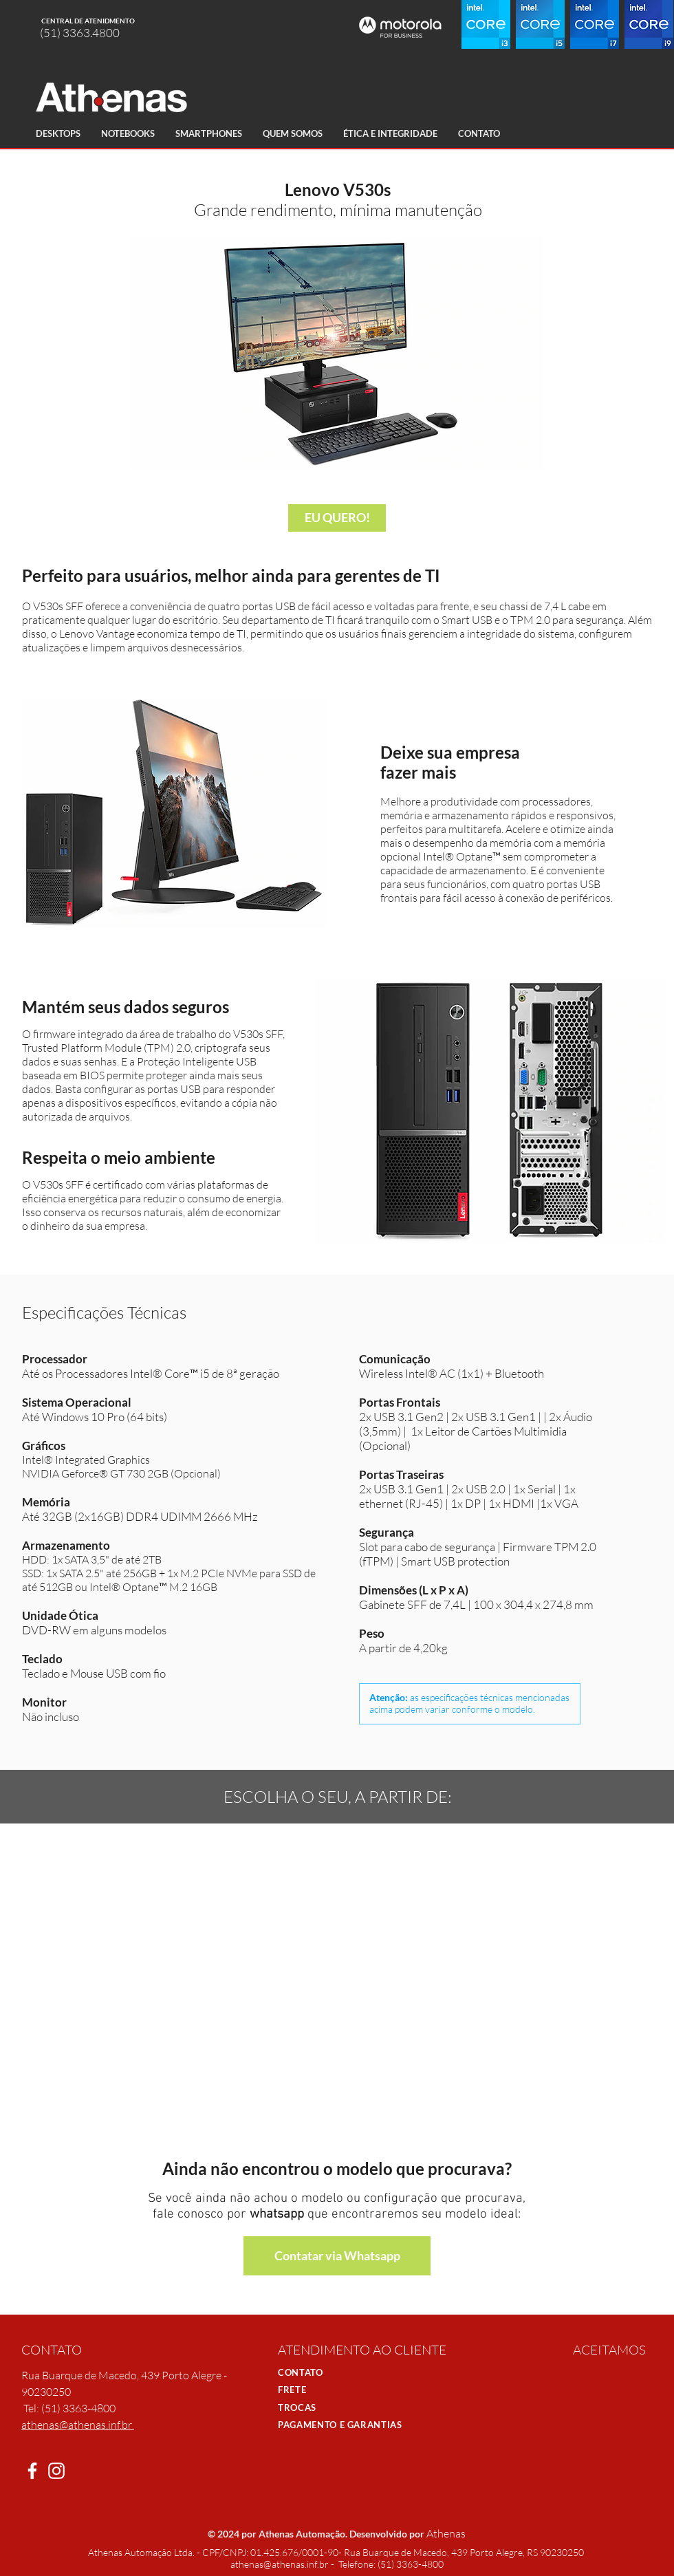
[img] (590, 2374)
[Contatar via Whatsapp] (337, 2255)
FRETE (292, 2389)
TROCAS (297, 2407)
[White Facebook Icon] (32, 2471)
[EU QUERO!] (337, 518)
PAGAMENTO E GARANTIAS (340, 2424)
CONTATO (300, 2372)
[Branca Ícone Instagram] (56, 2471)
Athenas (446, 2533)
